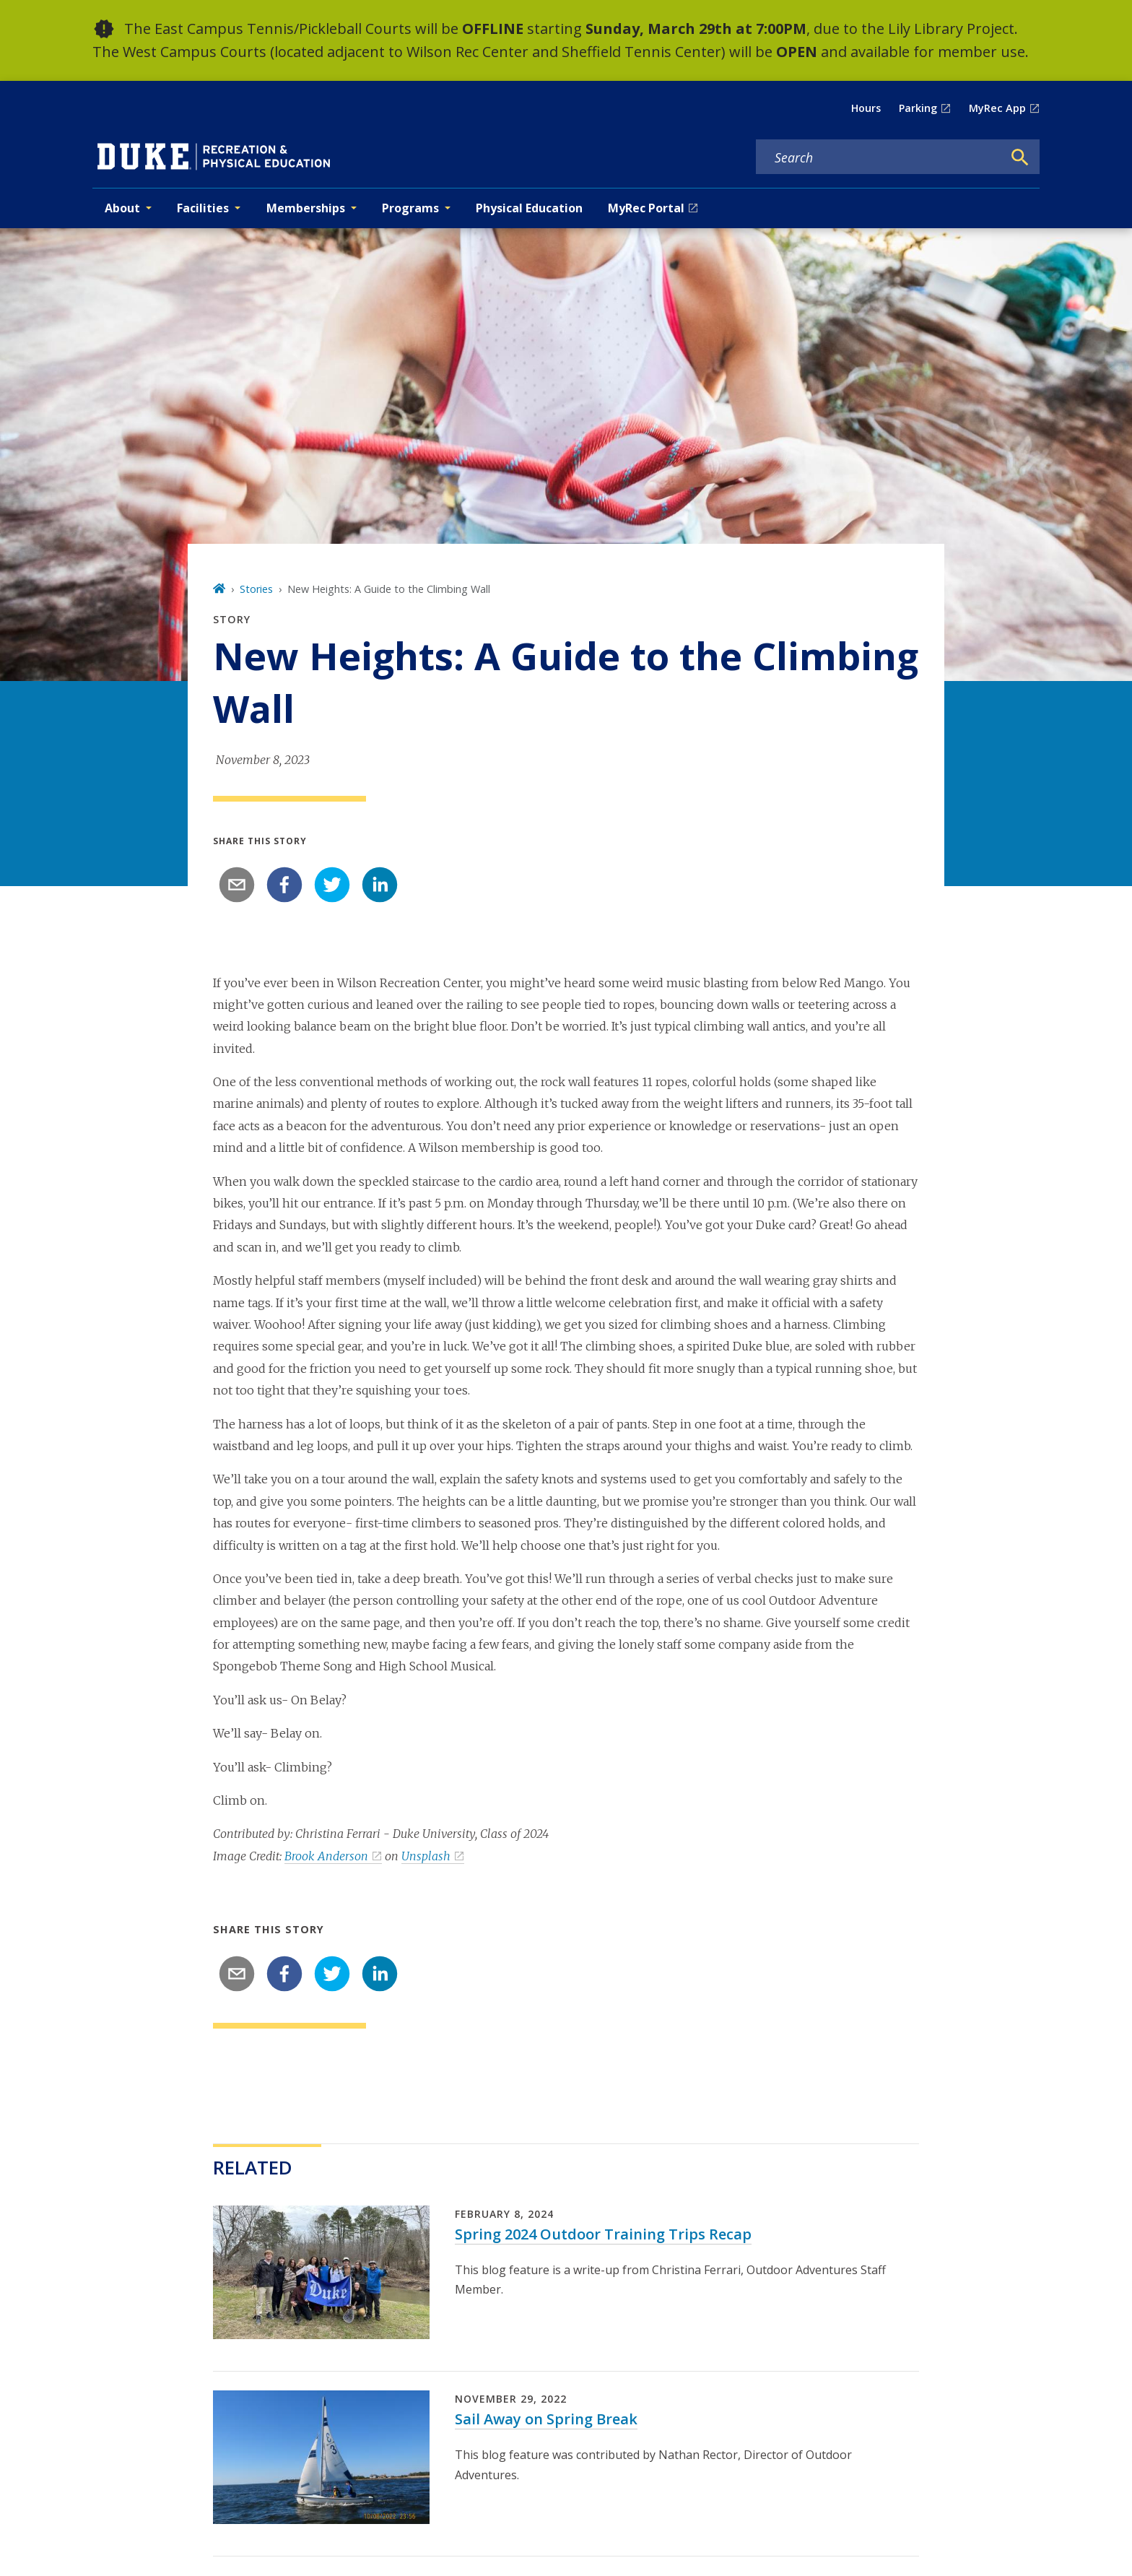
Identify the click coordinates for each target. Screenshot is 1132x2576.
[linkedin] (380, 885)
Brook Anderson (326, 1856)
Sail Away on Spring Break (546, 2419)
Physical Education (529, 208)
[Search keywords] (879, 157)
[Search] (1020, 157)
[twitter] (332, 885)
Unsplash (425, 1856)
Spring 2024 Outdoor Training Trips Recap (603, 2234)
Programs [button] (410, 208)
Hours (866, 108)
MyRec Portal (646, 208)
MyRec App (997, 108)
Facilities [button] (203, 208)
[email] (237, 885)
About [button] (122, 208)
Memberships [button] (305, 208)
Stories (256, 589)
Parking (918, 108)
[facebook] (284, 885)
